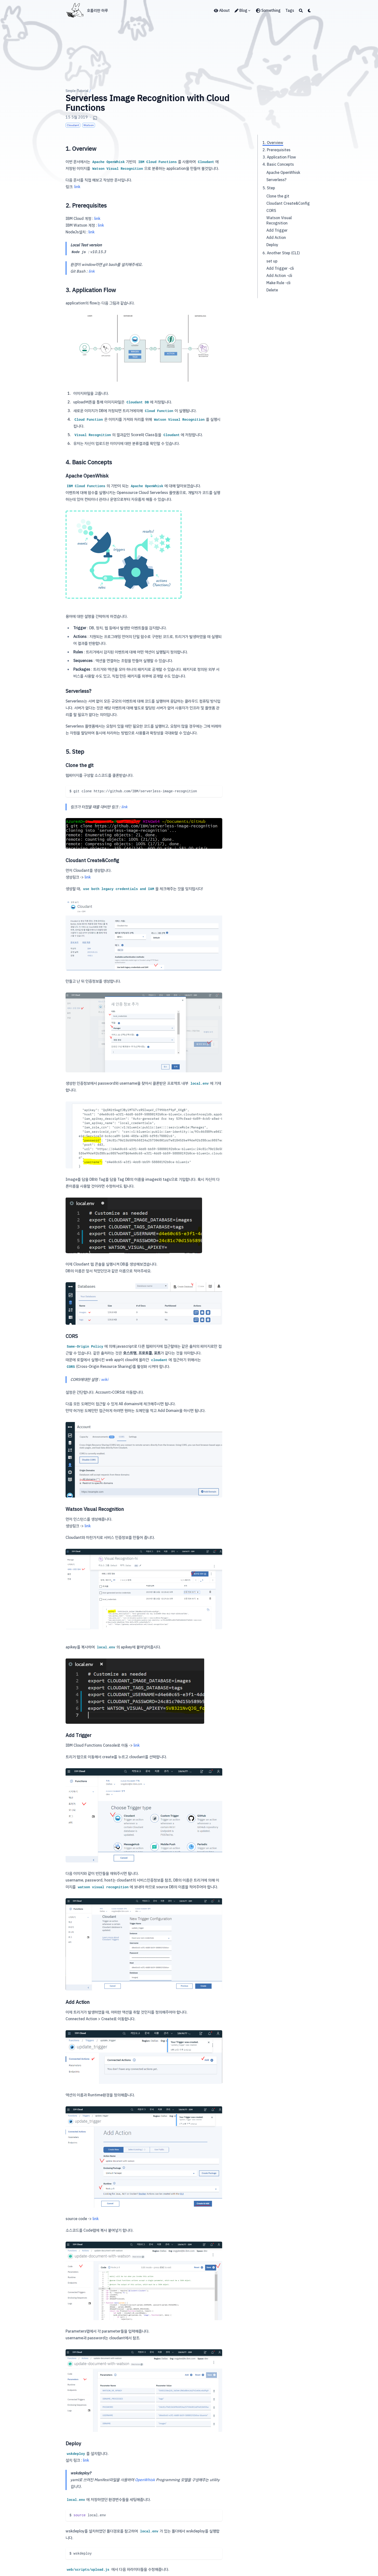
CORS (271, 211)
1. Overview (273, 143)
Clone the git (277, 196)
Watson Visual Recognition (279, 220)
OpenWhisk (145, 2480)
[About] (222, 10)
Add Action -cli (279, 276)
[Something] (268, 10)
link (77, 187)
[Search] (301, 11)
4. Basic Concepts (278, 164)
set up (271, 261)
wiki (104, 1380)
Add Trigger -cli (280, 268)
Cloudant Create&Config (288, 203)
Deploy (272, 245)
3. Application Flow (279, 157)
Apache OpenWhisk (283, 173)
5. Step (269, 188)
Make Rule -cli (278, 283)
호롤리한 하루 (97, 10)
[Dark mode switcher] (309, 11)
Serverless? (276, 180)
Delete (272, 290)
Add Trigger (277, 230)
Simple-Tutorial (77, 90)
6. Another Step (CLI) (281, 253)
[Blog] (243, 10)
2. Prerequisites (276, 150)
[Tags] (289, 10)
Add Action (276, 238)
